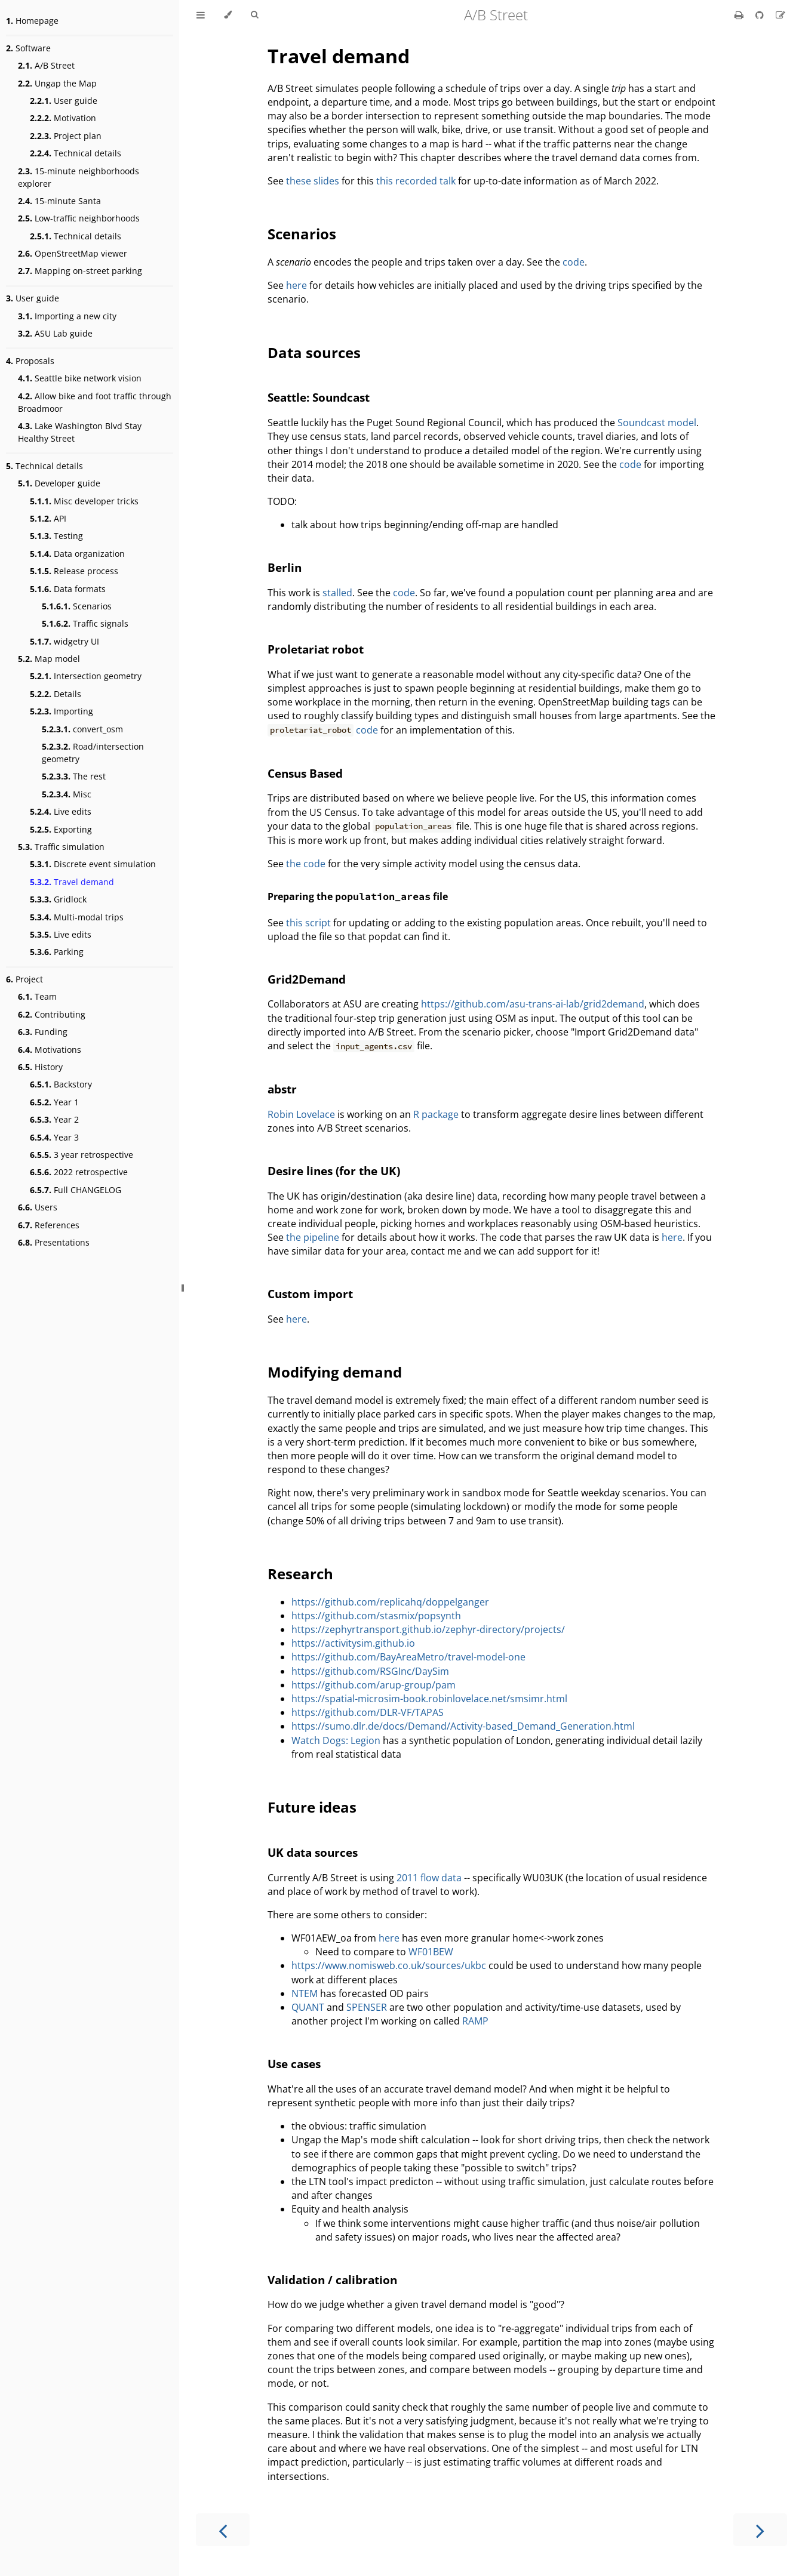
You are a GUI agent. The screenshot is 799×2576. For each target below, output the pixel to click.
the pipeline (312, 1237)
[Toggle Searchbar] (254, 15)
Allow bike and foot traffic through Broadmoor (94, 402)
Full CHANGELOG (75, 1189)
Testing (56, 535)
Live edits (60, 811)
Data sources (314, 352)
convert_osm (82, 729)
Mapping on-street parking (80, 270)
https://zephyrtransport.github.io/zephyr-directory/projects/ (428, 1629)
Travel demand (72, 882)
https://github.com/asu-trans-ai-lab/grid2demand (532, 1003)
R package (436, 1114)
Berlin (285, 567)
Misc (66, 794)
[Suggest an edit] (780, 14)
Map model (49, 658)
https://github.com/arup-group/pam (373, 1684)
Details (55, 694)
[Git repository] (761, 14)
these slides (312, 180)
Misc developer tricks (84, 501)
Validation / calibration (332, 2279)
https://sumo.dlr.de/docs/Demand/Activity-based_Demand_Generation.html (463, 1726)
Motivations (49, 1049)
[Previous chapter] (223, 2529)
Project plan (66, 135)
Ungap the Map (57, 83)
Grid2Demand (307, 979)
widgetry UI (64, 641)
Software (28, 48)
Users (37, 1207)
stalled (337, 592)
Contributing (51, 1014)
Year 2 (54, 1119)
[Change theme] (227, 15)
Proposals (30, 360)
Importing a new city (67, 316)
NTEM (304, 1993)
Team (37, 996)
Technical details (75, 153)
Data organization (77, 553)
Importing (61, 711)
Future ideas (312, 1807)
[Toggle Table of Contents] (200, 15)
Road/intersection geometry (93, 753)
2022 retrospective (79, 1172)
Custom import (310, 1293)
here (296, 285)
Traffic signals (85, 623)
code (574, 262)
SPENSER (366, 2007)
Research (300, 1573)
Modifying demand (335, 1372)
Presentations (54, 1242)
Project (24, 979)
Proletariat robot (316, 649)
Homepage (32, 20)
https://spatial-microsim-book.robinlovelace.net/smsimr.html (429, 1698)
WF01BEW (430, 1951)
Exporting (61, 829)
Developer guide (59, 483)
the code (305, 863)
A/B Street (46, 65)
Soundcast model (656, 422)
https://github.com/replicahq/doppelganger (390, 1602)
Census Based (305, 773)
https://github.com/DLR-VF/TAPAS (367, 1712)
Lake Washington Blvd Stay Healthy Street (80, 432)
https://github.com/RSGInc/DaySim (370, 1671)
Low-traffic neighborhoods (79, 218)
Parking (57, 951)
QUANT (307, 2007)
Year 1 (54, 1102)
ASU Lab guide (55, 333)
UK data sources (313, 1852)
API (48, 518)
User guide (63, 100)
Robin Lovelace (301, 1114)
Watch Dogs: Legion (335, 1740)
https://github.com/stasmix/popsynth (376, 1615)
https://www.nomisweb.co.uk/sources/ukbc (388, 1965)
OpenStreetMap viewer (72, 253)
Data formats (68, 588)
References (48, 1225)
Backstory (61, 1084)
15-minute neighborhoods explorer (78, 177)
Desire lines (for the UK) (334, 1170)
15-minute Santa (59, 201)
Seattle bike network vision (80, 378)
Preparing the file (358, 896)
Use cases (294, 2063)
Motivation (63, 118)
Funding (42, 1031)
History (40, 1067)
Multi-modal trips (77, 917)
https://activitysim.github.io (353, 1643)
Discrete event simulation (93, 864)
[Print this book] (740, 14)
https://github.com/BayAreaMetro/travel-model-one (408, 1656)
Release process (74, 571)
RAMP (475, 2020)
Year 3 (54, 1137)
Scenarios (77, 606)
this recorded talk (416, 180)
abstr (282, 1088)
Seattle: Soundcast (319, 397)
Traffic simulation (61, 846)
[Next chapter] (760, 2529)
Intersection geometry (86, 676)
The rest (74, 776)
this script (308, 922)
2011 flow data (429, 1877)
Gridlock (58, 899)
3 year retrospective (81, 1154)
